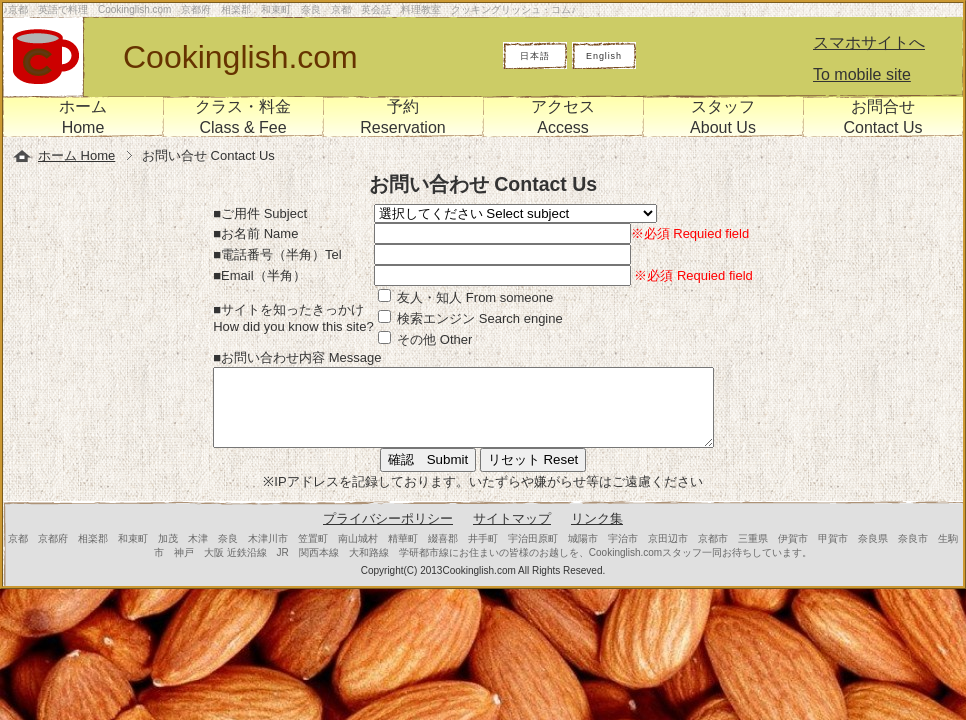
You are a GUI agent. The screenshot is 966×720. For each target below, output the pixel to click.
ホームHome (83, 117)
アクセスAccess (563, 117)
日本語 (535, 56)
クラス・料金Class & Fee (243, 117)
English (604, 56)
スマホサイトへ (869, 42)
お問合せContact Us (882, 117)
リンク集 (597, 533)
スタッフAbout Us (723, 117)
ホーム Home (76, 155)
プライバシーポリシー (388, 533)
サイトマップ (512, 533)
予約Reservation (402, 117)
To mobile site (862, 74)
